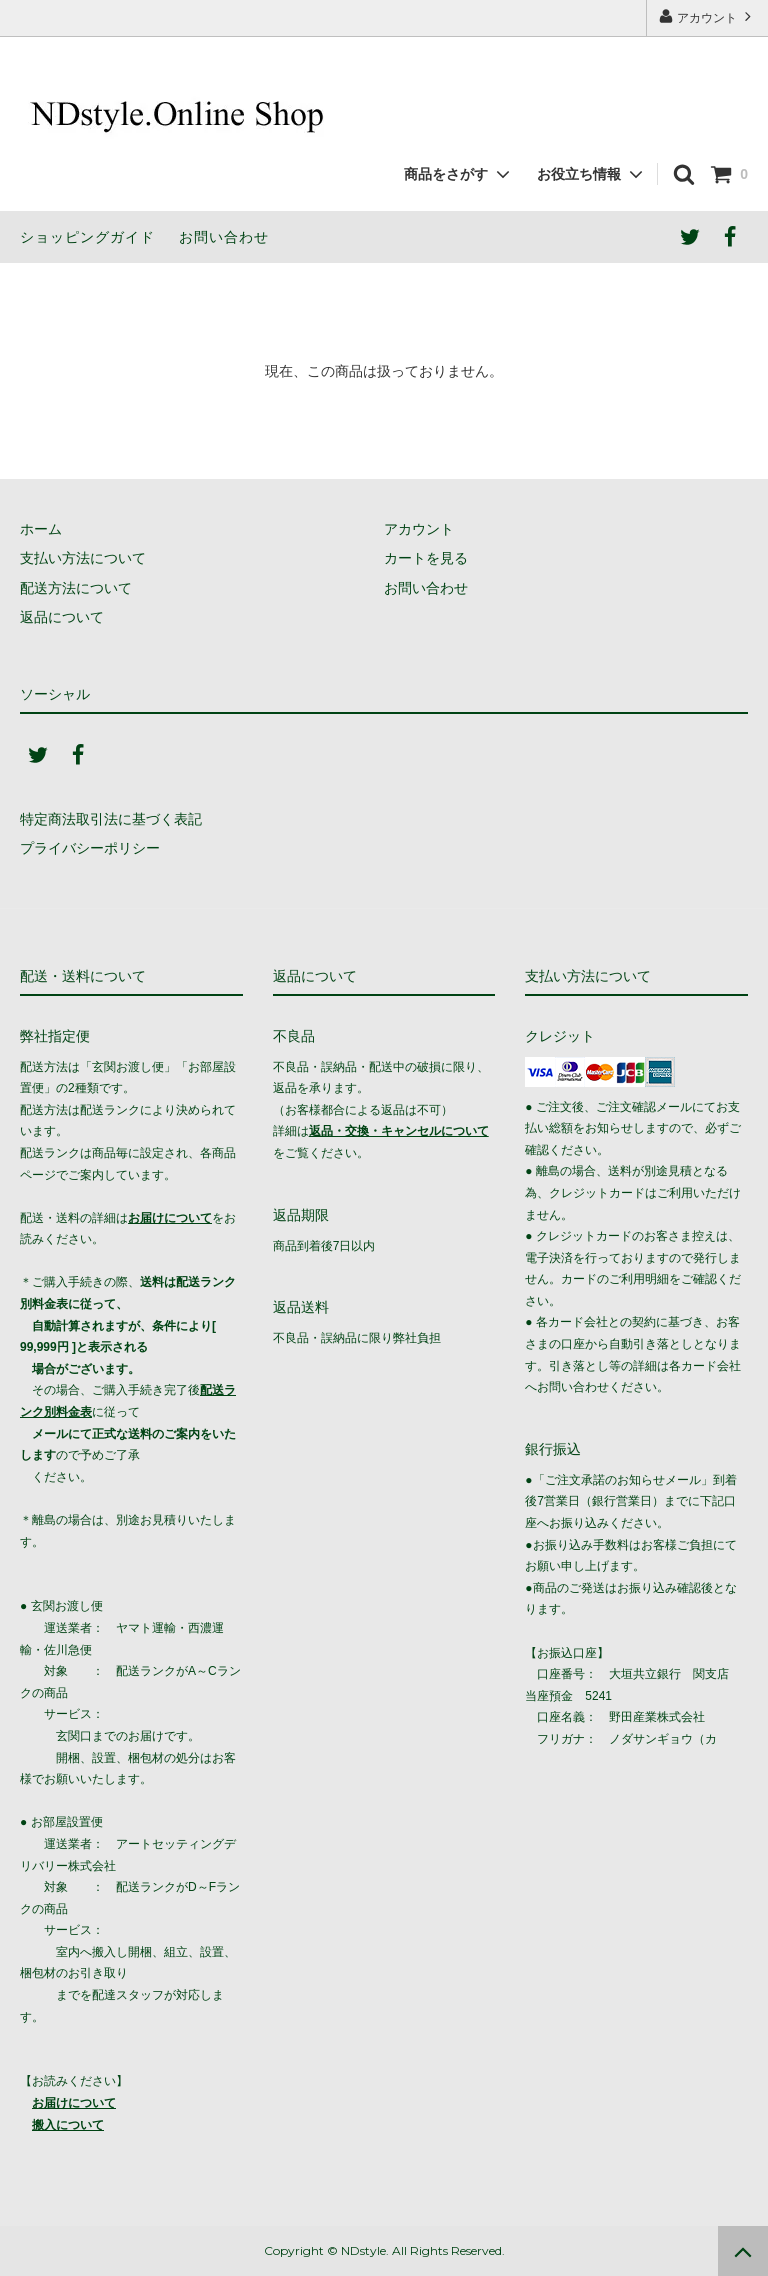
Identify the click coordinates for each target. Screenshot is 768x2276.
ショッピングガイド (87, 237)
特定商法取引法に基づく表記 (111, 819)
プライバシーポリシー (90, 848)
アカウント (707, 16)
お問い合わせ (224, 237)
